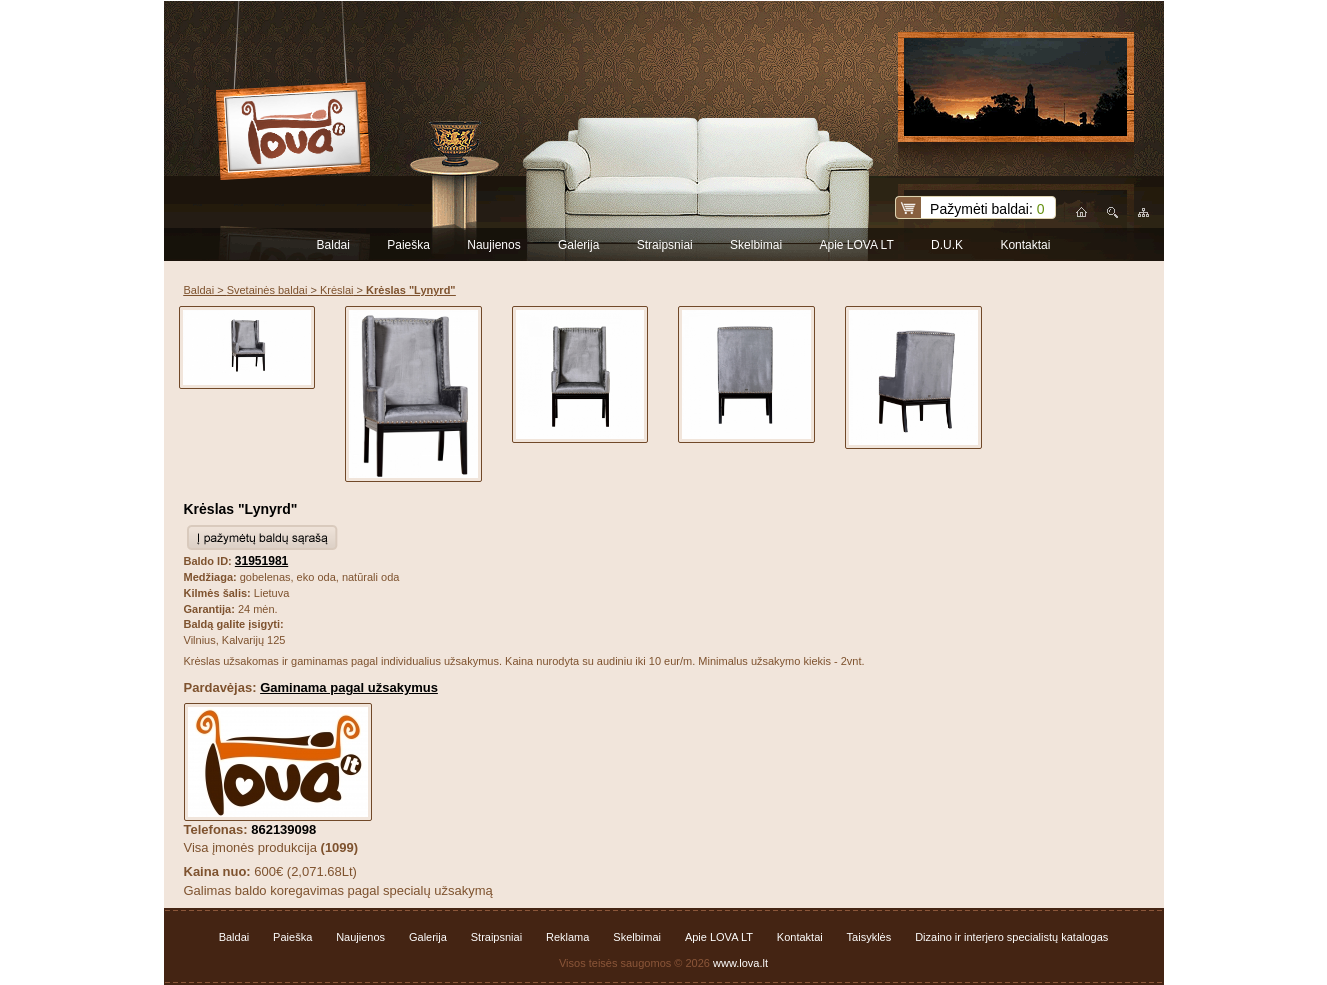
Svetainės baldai (267, 290)
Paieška (408, 245)
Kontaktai (1025, 245)
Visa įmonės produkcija (271, 847)
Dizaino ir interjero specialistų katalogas (1011, 937)
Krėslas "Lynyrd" (241, 509)
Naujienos (493, 245)
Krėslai (337, 290)
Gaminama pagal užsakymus (349, 687)
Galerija (578, 245)
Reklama (567, 937)
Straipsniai (665, 245)
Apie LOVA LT (856, 245)
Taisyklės (869, 937)
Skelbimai (756, 245)
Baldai (333, 245)
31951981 (261, 561)
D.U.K (947, 245)
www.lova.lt (740, 963)
